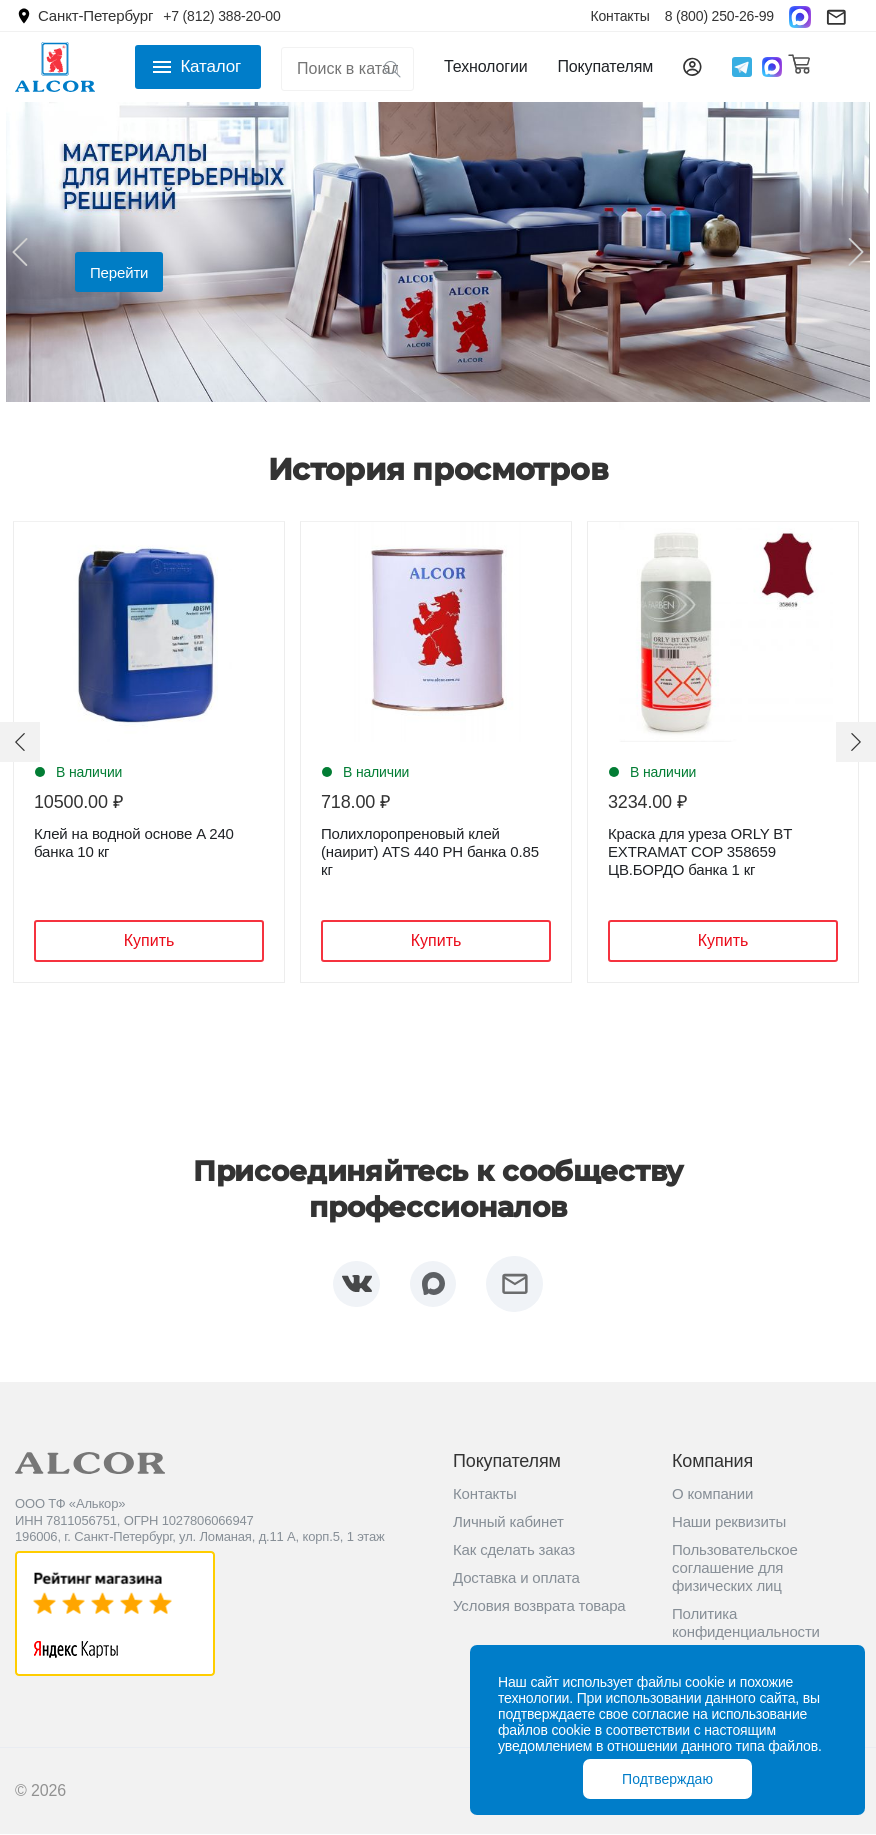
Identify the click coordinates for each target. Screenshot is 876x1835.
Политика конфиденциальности (746, 1623)
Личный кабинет (508, 1522)
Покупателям (605, 66)
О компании (712, 1494)
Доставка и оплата (516, 1578)
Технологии (485, 66)
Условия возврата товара (539, 1606)
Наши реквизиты (729, 1522)
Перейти (119, 272)
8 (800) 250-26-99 (719, 16)
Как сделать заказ (514, 1550)
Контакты (619, 16)
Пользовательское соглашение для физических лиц (735, 1568)
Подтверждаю (667, 1779)
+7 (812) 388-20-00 (221, 16)
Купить (149, 940)
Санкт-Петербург (95, 15)
